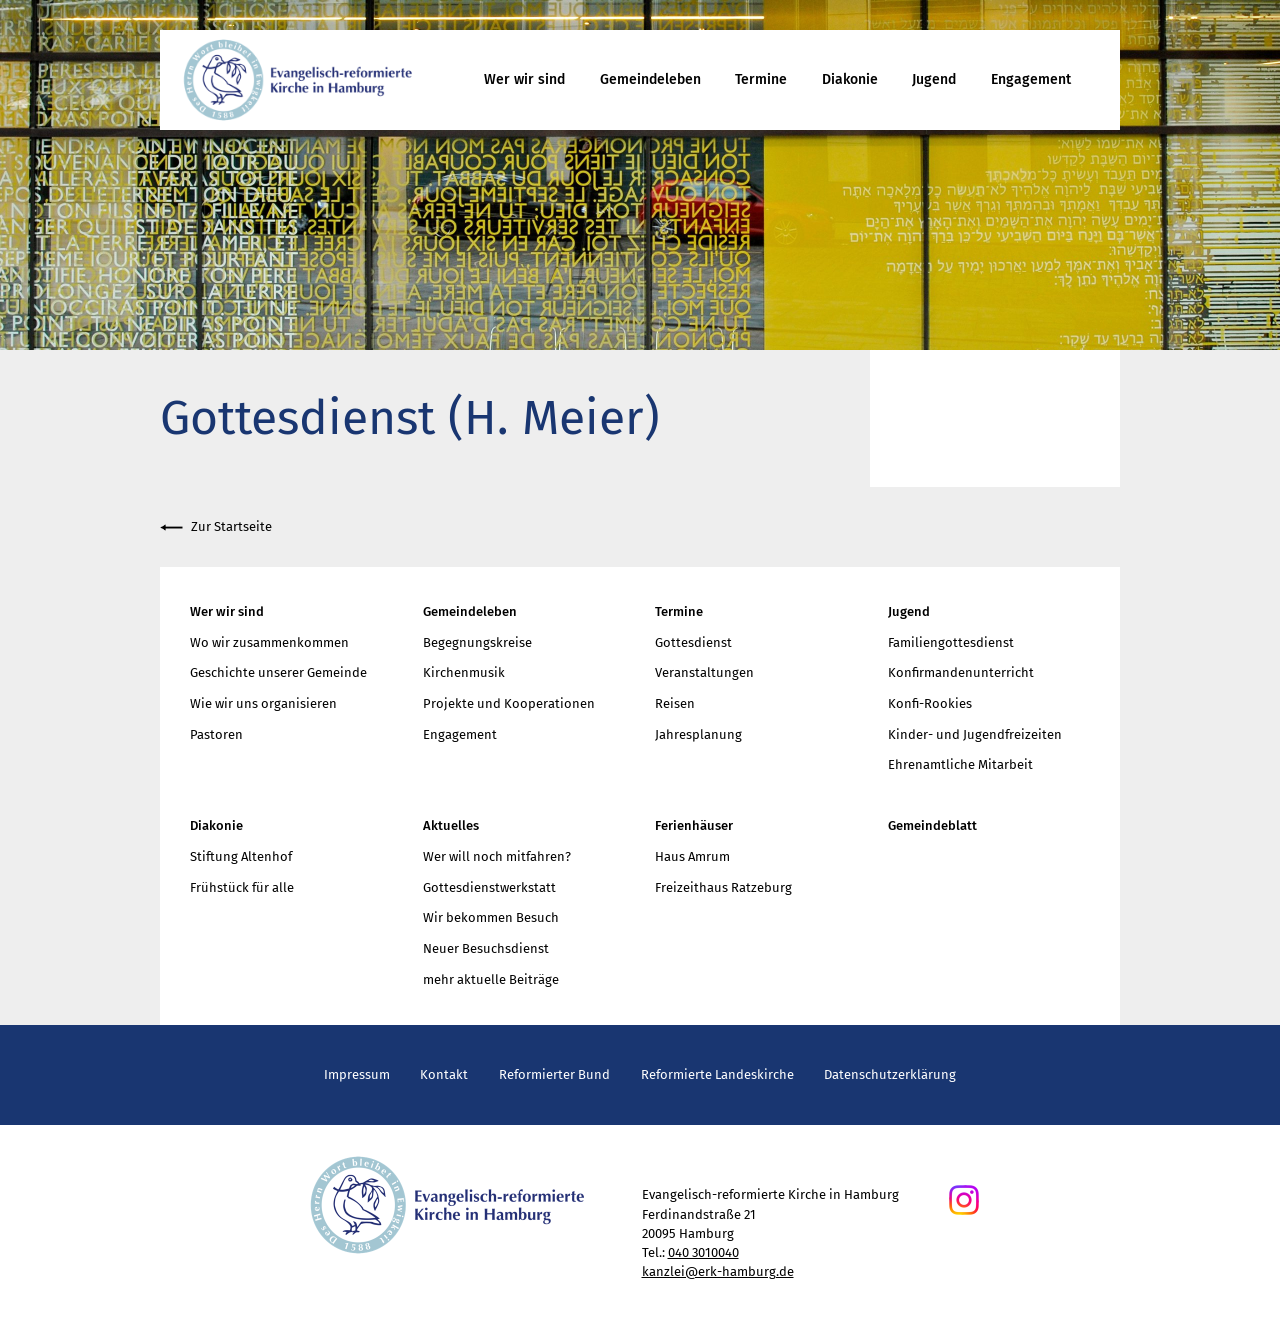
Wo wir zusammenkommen (269, 642)
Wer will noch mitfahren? (497, 856)
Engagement (1031, 79)
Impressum (357, 1074)
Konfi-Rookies (930, 703)
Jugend (934, 79)
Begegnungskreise (477, 642)
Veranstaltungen (704, 672)
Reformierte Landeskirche (717, 1074)
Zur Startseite (216, 527)
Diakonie (850, 79)
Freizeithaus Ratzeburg (723, 887)
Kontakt (444, 1074)
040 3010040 (703, 1252)
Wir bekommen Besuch (491, 917)
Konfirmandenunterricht (961, 672)
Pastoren (216, 734)
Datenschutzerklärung (890, 1074)
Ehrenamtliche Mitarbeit (960, 764)
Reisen (675, 703)
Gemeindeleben (650, 79)
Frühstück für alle (242, 887)
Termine (761, 79)
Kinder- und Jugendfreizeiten (975, 734)
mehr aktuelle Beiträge (491, 979)
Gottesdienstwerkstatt (489, 887)
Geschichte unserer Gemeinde (278, 672)
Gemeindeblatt (932, 825)
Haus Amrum (692, 856)
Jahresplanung (698, 734)
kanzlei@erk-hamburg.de (718, 1271)
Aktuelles (451, 825)
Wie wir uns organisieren (263, 703)
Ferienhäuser (694, 825)
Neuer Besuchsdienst (486, 948)
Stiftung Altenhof (241, 856)
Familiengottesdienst (951, 642)
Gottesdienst (693, 642)
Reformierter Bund (554, 1074)
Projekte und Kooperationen (509, 703)
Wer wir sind (524, 79)
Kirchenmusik (464, 672)
